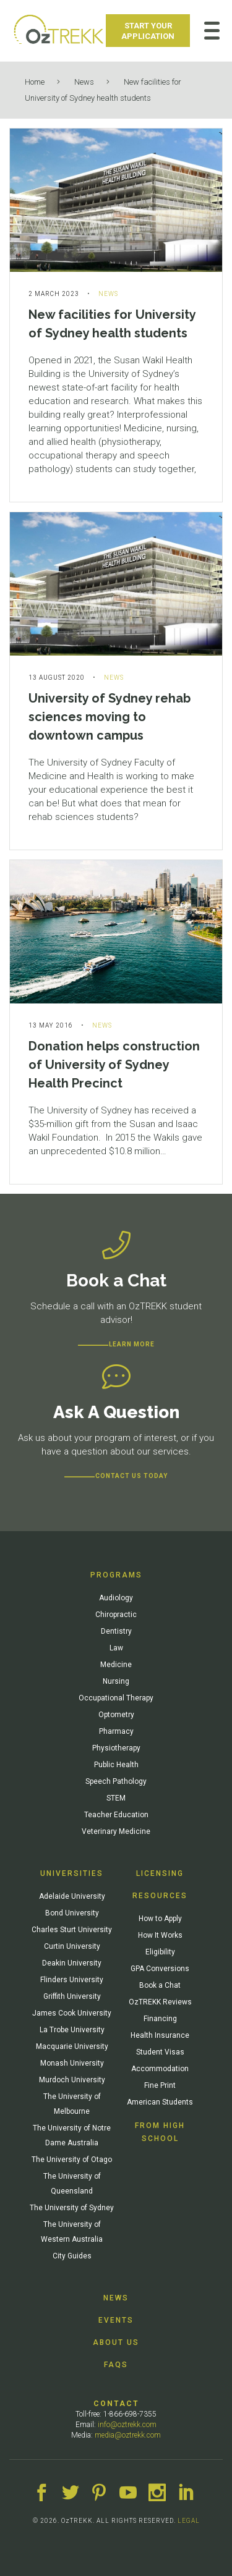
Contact (116, 2403)
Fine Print (160, 2085)
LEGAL (189, 2520)
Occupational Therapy (116, 1698)
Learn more (132, 1344)
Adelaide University (72, 1896)
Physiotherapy (116, 1748)
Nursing (116, 1681)
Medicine (116, 1664)
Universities (71, 1873)
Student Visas (160, 2052)
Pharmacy (116, 1731)
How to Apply (160, 1918)
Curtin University (72, 1946)
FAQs (116, 2364)
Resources (159, 1895)
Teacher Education (116, 1814)
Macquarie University (72, 2046)
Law (116, 1648)
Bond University (72, 1913)
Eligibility (160, 1952)
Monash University (72, 2063)
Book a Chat (160, 1985)
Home (35, 82)
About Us (116, 2342)
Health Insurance (160, 2035)
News (84, 82)
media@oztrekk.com (128, 2435)
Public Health (116, 1764)
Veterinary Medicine (116, 1831)
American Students (160, 2102)
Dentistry (116, 1631)
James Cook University (71, 2013)
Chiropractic (116, 1614)
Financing (160, 2018)
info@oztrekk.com (127, 2424)
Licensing (160, 1873)
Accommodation (160, 2068)
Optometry (116, 1714)
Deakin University (71, 1963)
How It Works (160, 1935)
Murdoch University (72, 2080)
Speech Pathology (116, 1781)
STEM (116, 1798)
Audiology (116, 1598)
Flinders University (71, 1979)
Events (116, 2320)
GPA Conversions (160, 1968)
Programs (116, 1575)
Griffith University (72, 1996)
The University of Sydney (72, 2207)
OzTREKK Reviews (160, 2002)
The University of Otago (72, 2159)
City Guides (72, 2256)
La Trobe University (72, 2029)
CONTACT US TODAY (131, 1475)
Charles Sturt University (72, 1929)
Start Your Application (147, 31)
